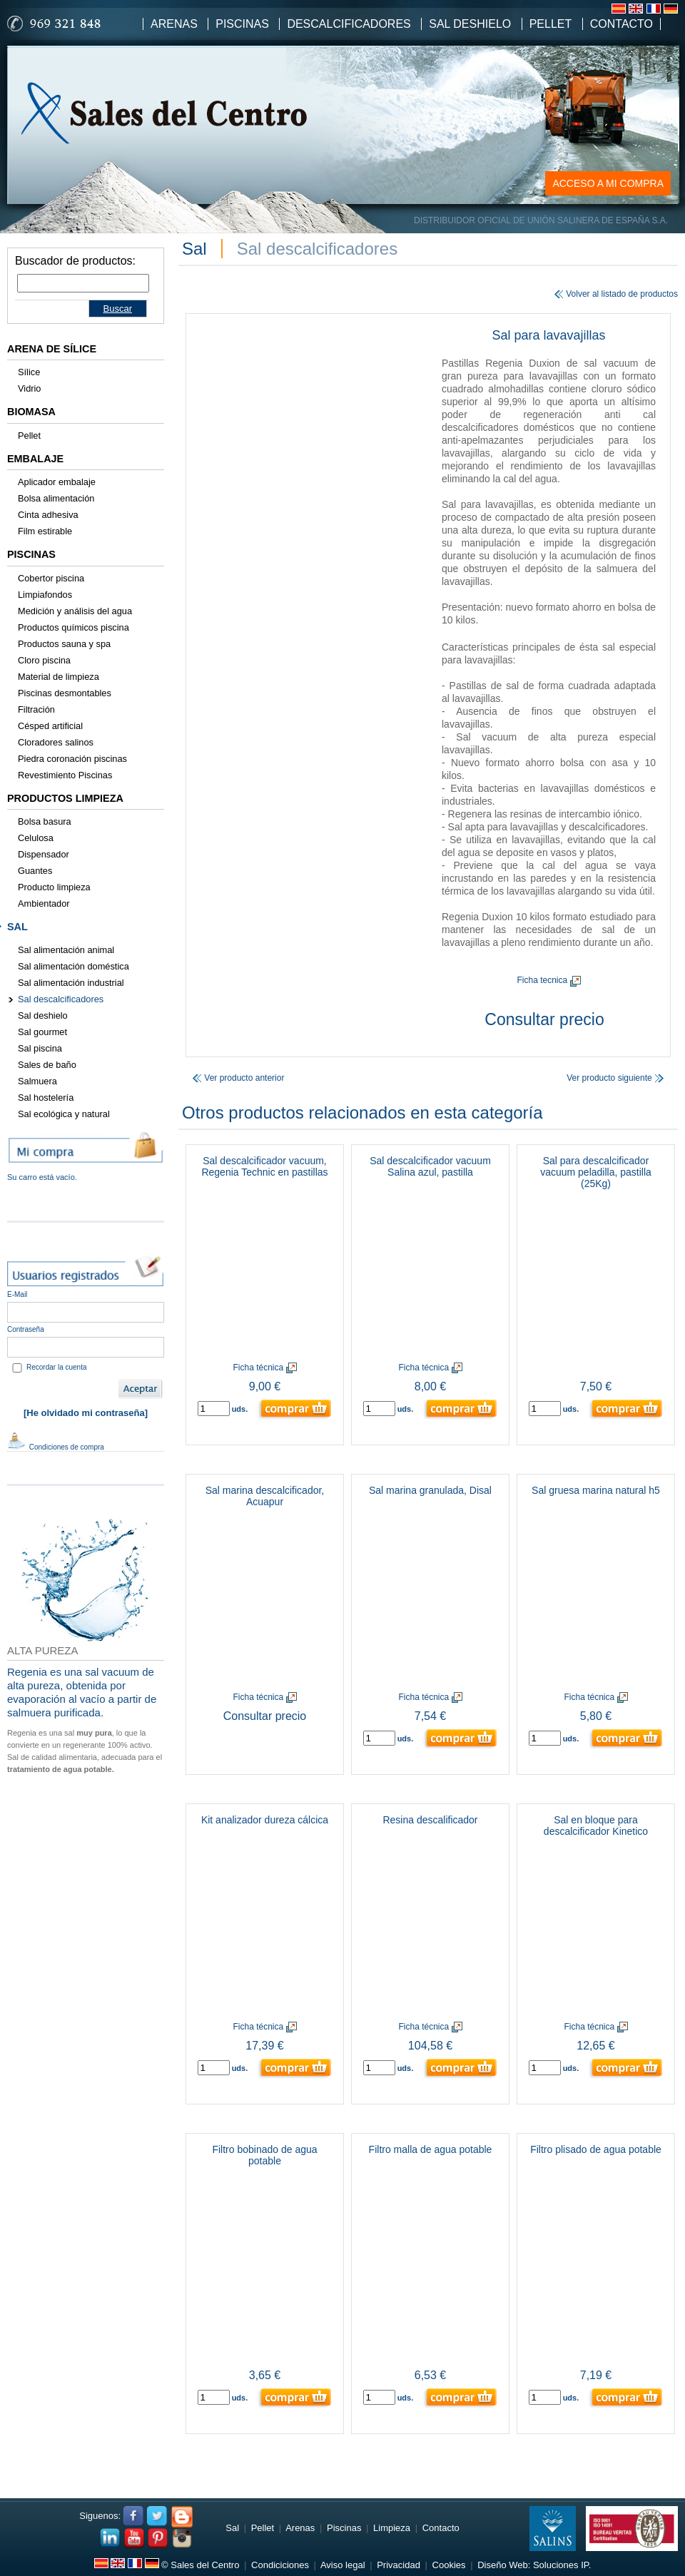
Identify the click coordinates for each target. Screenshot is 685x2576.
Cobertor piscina (51, 578)
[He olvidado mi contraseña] (86, 1412)
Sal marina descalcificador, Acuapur (265, 1496)
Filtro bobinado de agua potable (264, 2155)
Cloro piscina (44, 660)
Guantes (35, 870)
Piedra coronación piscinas (72, 758)
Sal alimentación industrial (71, 982)
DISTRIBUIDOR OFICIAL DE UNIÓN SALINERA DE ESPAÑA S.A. (541, 220)
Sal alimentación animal (66, 950)
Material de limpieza (58, 676)
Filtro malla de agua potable (430, 2149)
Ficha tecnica (548, 980)
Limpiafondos (45, 594)
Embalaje (35, 458)
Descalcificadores (348, 24)
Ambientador (44, 903)
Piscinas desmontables (64, 693)
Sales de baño (47, 1064)
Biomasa (31, 411)
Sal (17, 926)
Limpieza (391, 2527)
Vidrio (29, 388)
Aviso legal (342, 2565)
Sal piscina (40, 1048)
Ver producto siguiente (615, 1078)
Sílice (29, 372)
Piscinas (242, 24)
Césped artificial (50, 726)
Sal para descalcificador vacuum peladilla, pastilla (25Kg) (595, 1172)
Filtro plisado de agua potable (595, 2149)
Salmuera (37, 1081)
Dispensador (43, 854)
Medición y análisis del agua (75, 611)
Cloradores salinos (55, 742)
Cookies (449, 2565)
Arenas (174, 24)
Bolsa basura (44, 821)
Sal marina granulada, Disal (430, 1490)
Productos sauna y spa (64, 643)
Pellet (550, 24)
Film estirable (45, 531)
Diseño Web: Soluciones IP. (534, 2565)
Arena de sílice (51, 349)
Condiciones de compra (55, 1447)
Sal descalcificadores (60, 999)
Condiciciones (280, 2565)
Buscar (117, 308)
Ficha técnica (264, 1368)
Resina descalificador (429, 1820)
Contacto (621, 24)
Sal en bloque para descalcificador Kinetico (596, 1825)
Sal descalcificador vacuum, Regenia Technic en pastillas (264, 1166)
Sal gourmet (42, 1032)
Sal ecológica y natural (64, 1114)
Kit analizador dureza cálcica (264, 1820)
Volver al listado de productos (616, 294)
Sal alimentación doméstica (73, 966)
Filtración (36, 709)
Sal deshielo (43, 1015)
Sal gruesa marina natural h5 (596, 1490)
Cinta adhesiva (48, 514)
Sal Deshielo (470, 24)
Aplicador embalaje (57, 482)
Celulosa (36, 838)
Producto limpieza (54, 887)
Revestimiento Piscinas (65, 775)
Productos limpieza (65, 798)
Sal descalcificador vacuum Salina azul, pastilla (430, 1166)
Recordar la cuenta (56, 1367)
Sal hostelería (45, 1097)
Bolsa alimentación (56, 498)
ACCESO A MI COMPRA (608, 183)
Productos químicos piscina (73, 627)
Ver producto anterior (238, 1078)
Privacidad (398, 2565)
